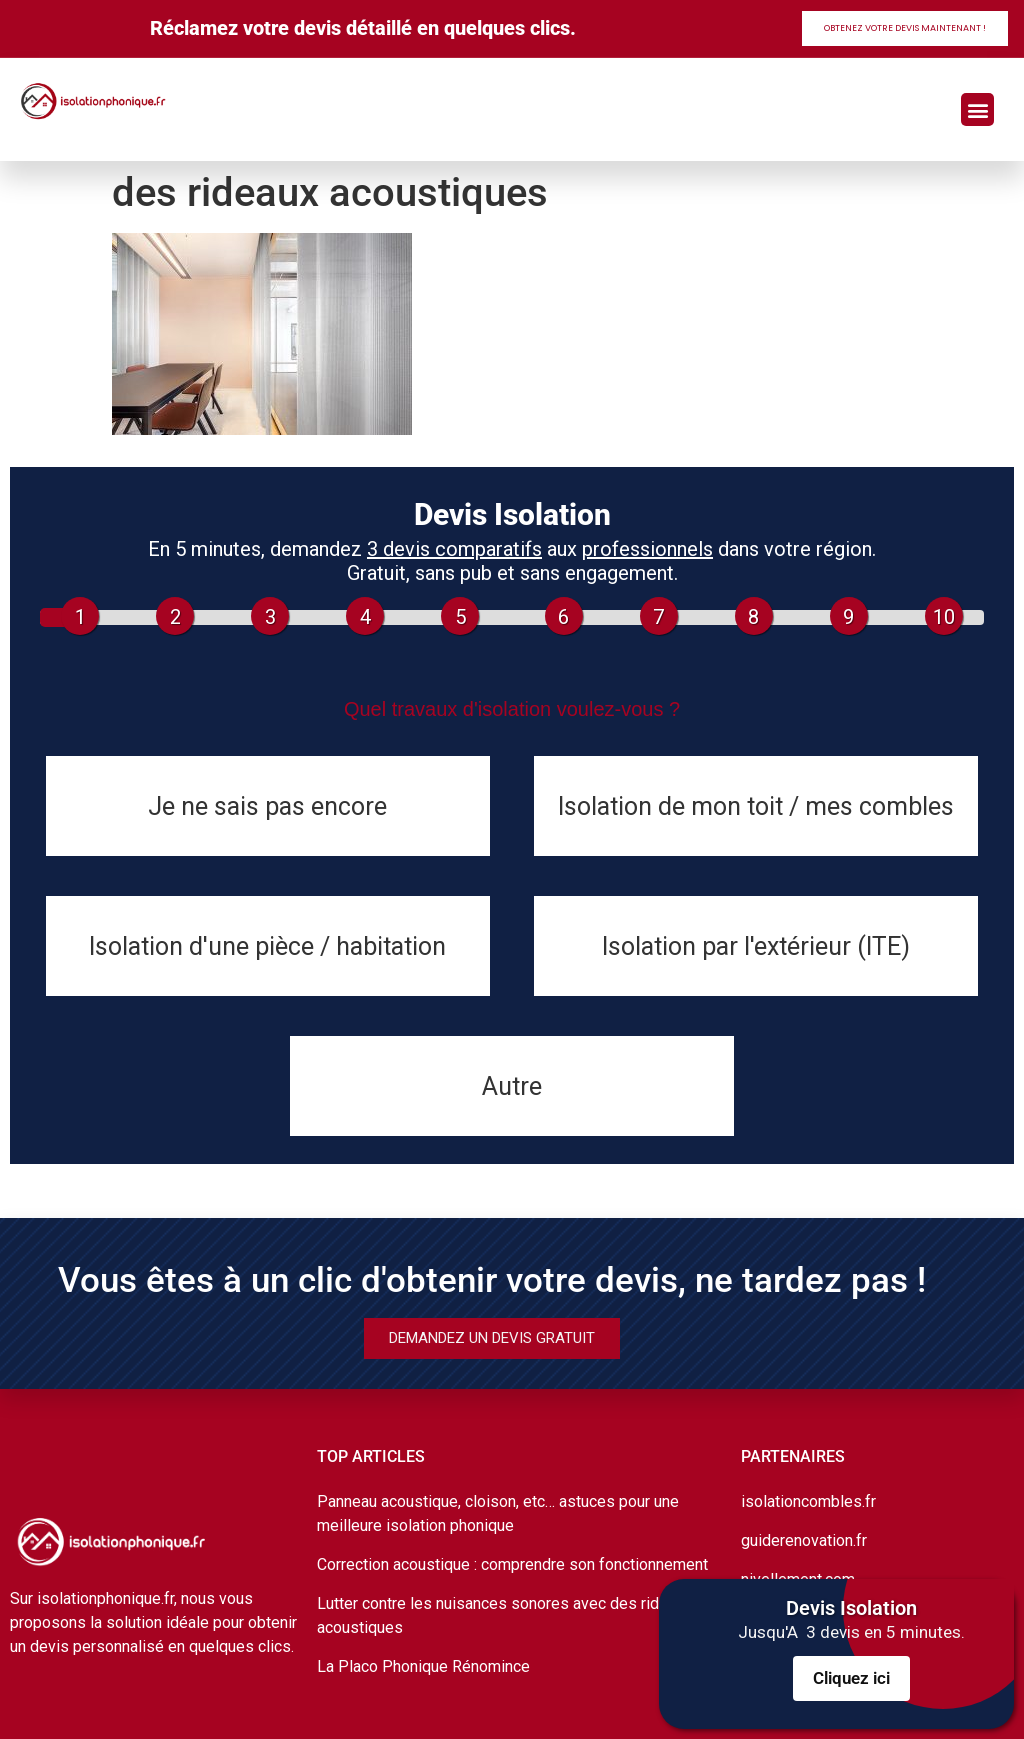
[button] (977, 109)
